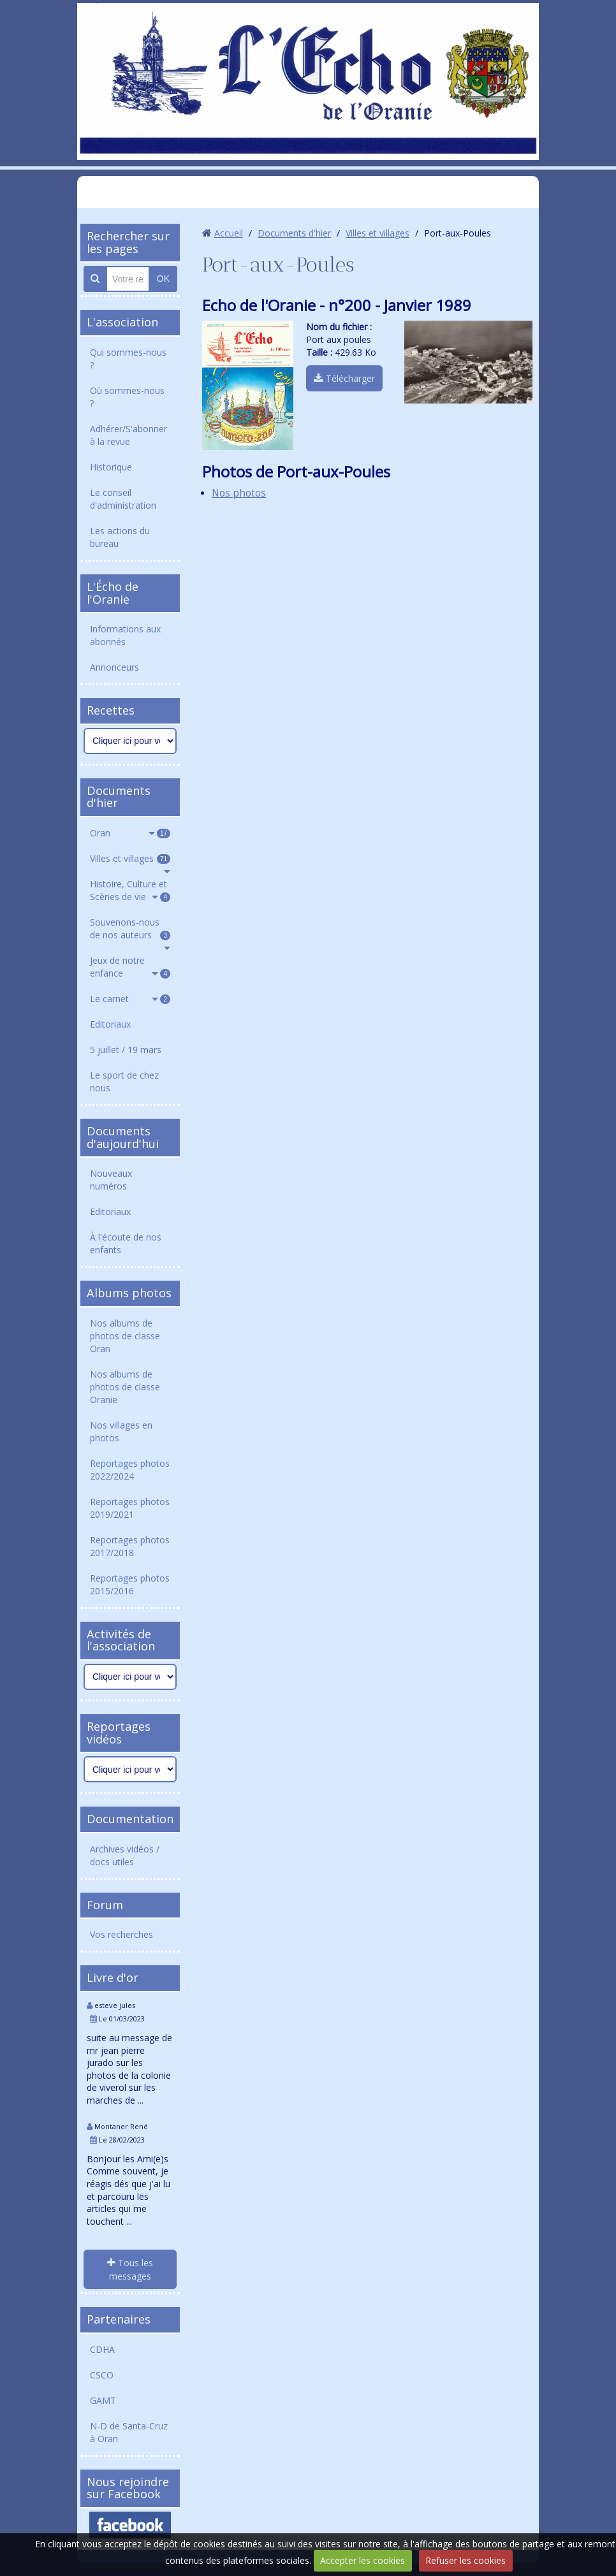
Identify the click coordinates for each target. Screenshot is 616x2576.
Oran (130, 833)
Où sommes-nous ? (127, 396)
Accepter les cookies (362, 2560)
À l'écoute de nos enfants (125, 1243)
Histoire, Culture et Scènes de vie (130, 890)
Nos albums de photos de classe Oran (125, 1336)
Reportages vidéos (118, 1733)
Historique (111, 467)
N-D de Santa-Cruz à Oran (129, 2432)
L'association (122, 322)
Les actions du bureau (120, 537)
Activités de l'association (121, 1640)
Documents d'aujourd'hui (123, 1137)
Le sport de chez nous (124, 1081)
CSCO (102, 2375)
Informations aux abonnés (125, 635)
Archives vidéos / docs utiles (124, 1855)
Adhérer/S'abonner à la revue (128, 435)
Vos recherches (121, 1934)
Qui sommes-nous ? (128, 358)
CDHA (102, 2349)
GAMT (103, 2400)
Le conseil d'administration (123, 498)
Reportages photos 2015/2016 (130, 1584)
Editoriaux (110, 1024)
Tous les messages (130, 2269)
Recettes (111, 710)
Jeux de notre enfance (130, 966)
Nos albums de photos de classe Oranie (125, 1387)
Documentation (130, 1818)
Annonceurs (114, 667)
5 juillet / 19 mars (125, 1050)
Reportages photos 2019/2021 (130, 1507)
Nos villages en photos (121, 1431)
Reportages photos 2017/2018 (130, 1546)
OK (163, 278)
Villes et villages (130, 858)
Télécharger (344, 378)
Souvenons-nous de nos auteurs (130, 928)
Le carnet (130, 999)
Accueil (228, 233)
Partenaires (118, 2319)
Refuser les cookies (465, 2560)
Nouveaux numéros (111, 1179)
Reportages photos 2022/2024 (130, 1469)
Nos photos (239, 493)
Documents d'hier (118, 797)
